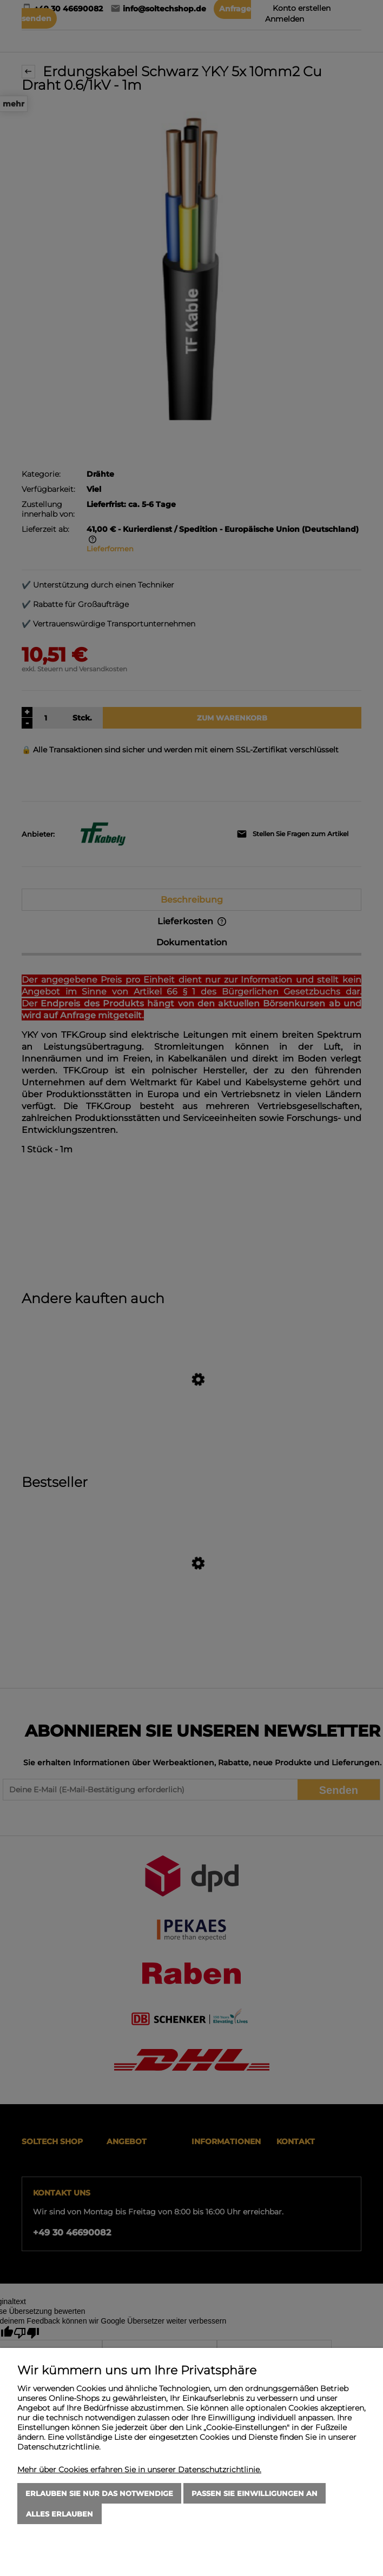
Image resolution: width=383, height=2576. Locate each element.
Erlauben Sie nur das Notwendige (99, 2493)
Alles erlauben (59, 2514)
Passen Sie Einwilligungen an (255, 2493)
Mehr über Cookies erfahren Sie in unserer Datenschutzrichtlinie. (139, 2469)
